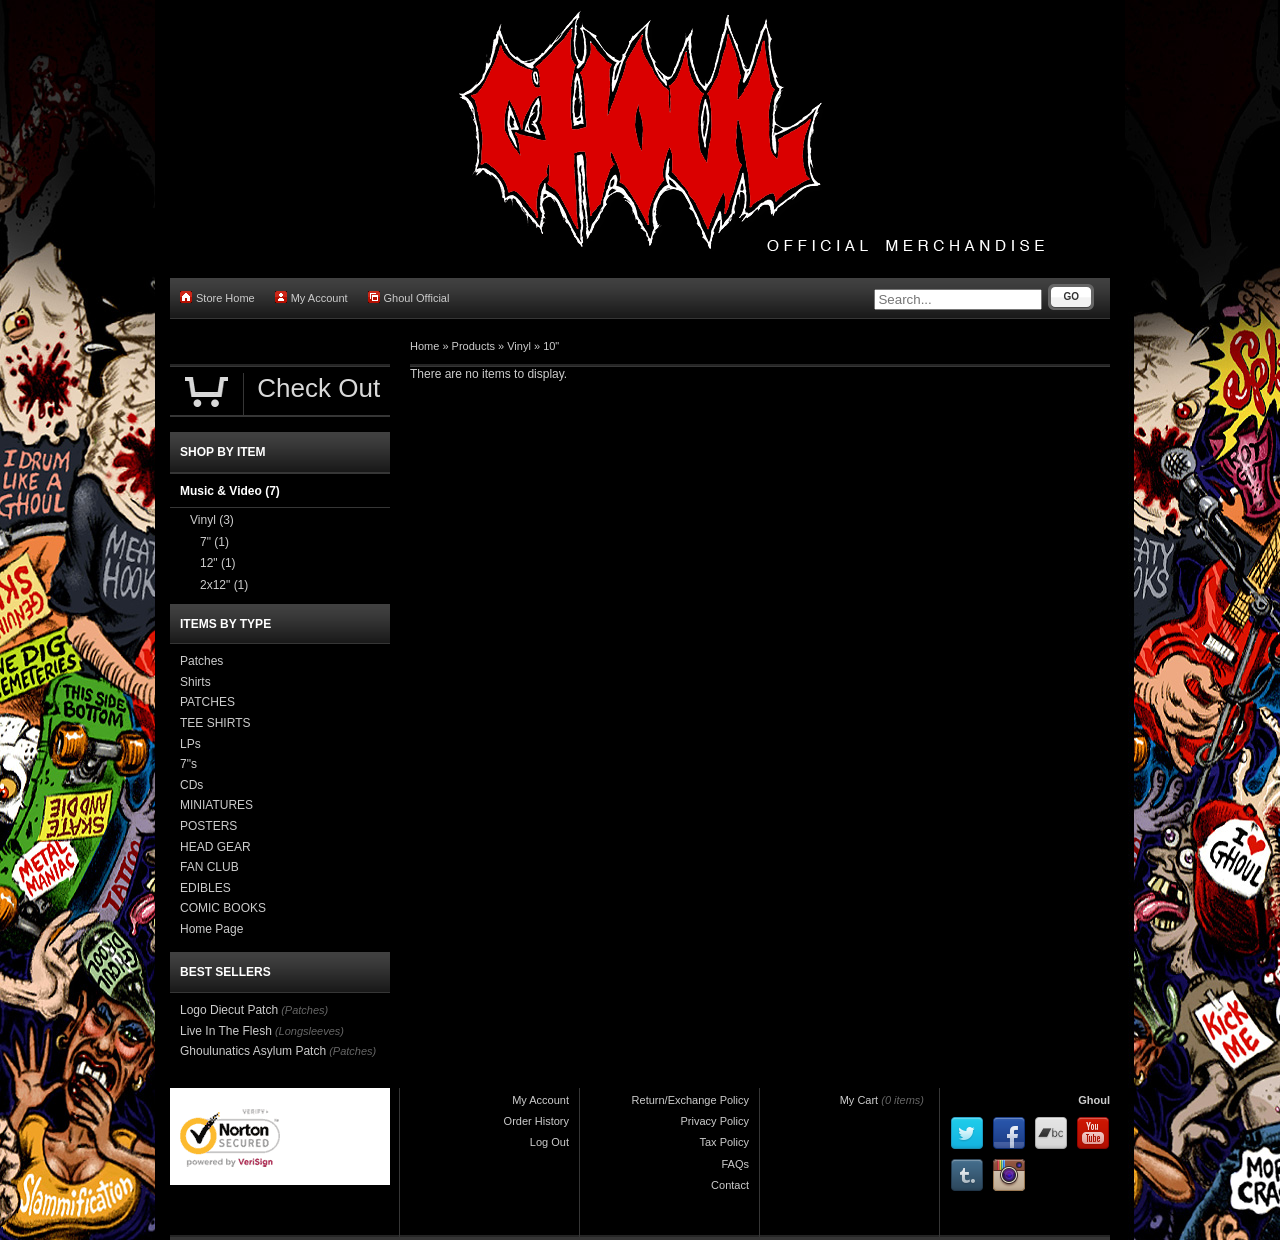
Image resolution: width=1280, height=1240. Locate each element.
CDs (191, 785)
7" (214, 542)
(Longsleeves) (309, 1031)
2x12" (224, 585)
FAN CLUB (209, 867)
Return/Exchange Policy (690, 1100)
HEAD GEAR (215, 847)
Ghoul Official (409, 297)
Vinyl (519, 346)
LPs (190, 744)
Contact (730, 1185)
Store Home (217, 297)
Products (473, 346)
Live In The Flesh (226, 1031)
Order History (536, 1121)
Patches (201, 661)
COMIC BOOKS (223, 908)
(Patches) (304, 1010)
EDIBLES (205, 888)
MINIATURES (216, 805)
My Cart (859, 1100)
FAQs (735, 1164)
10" (551, 346)
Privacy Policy (715, 1121)
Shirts (195, 682)
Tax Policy (724, 1142)
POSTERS (208, 826)
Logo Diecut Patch (229, 1010)
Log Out (549, 1142)
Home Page (211, 929)
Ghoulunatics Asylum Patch (253, 1051)
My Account (311, 297)
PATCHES (207, 702)
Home (424, 346)
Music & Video (230, 491)
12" (218, 563)
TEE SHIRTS (215, 723)
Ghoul (1094, 1100)
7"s (188, 764)
